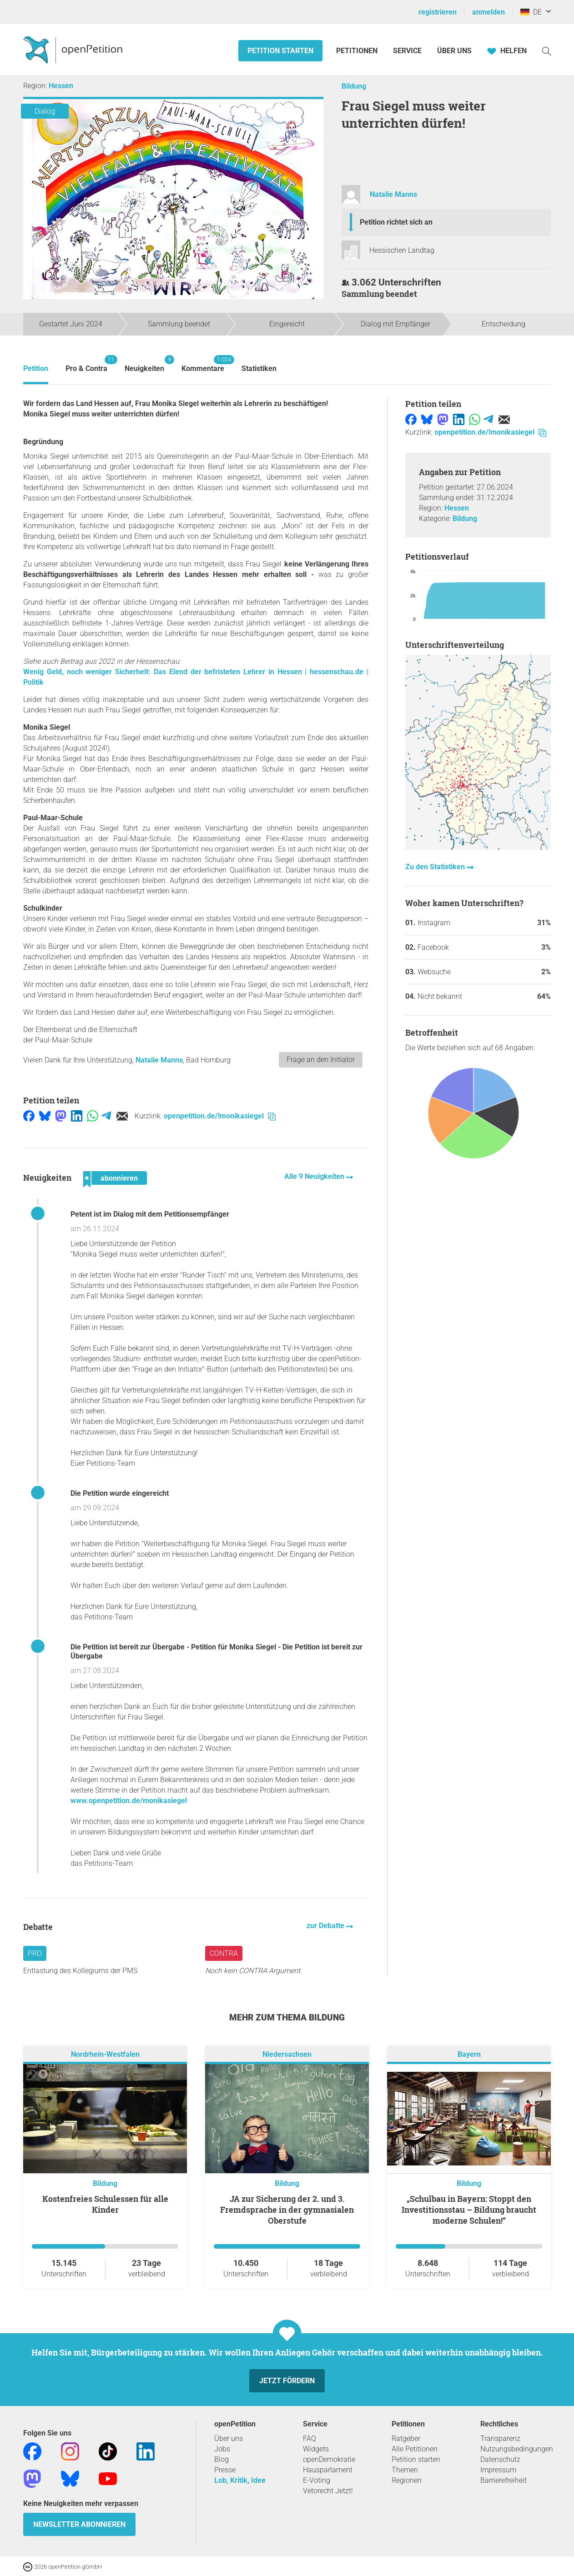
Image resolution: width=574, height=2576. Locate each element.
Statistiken (259, 368)
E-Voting (316, 2480)
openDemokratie (329, 2459)
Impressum (498, 2470)
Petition (35, 368)
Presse (225, 2470)
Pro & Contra (86, 364)
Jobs (222, 2449)
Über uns (228, 2438)
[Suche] (546, 50)
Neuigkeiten (144, 364)
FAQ (309, 2438)
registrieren (437, 12)
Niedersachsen (287, 2054)
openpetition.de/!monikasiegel (220, 1116)
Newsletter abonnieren (79, 2524)
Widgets (316, 2449)
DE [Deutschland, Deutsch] (531, 12)
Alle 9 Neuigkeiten (315, 1176)
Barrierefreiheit (503, 2480)
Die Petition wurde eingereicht (119, 1493)
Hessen (61, 85)
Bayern (469, 2054)
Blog (221, 2459)
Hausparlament (327, 2470)
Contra (224, 1953)
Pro (35, 1953)
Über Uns (454, 50)
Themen (405, 2470)
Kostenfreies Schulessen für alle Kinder (105, 2204)
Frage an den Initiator (321, 1059)
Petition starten (280, 50)
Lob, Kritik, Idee (240, 2480)
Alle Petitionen (415, 2449)
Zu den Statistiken (436, 866)
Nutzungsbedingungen (516, 2449)
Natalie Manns (393, 194)
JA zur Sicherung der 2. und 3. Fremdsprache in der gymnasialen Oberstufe (287, 2209)
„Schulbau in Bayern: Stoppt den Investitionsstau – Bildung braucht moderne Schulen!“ (469, 2209)
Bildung (354, 86)
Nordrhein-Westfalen (105, 2054)
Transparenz (500, 2438)
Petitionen (357, 50)
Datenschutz (500, 2459)
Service (407, 50)
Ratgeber (406, 2438)
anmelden (488, 12)
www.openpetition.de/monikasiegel (128, 1800)
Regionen (407, 2480)
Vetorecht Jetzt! (328, 2490)
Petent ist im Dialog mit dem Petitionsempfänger (149, 1214)
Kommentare (202, 364)
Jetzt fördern (287, 2380)
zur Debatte (326, 1925)
